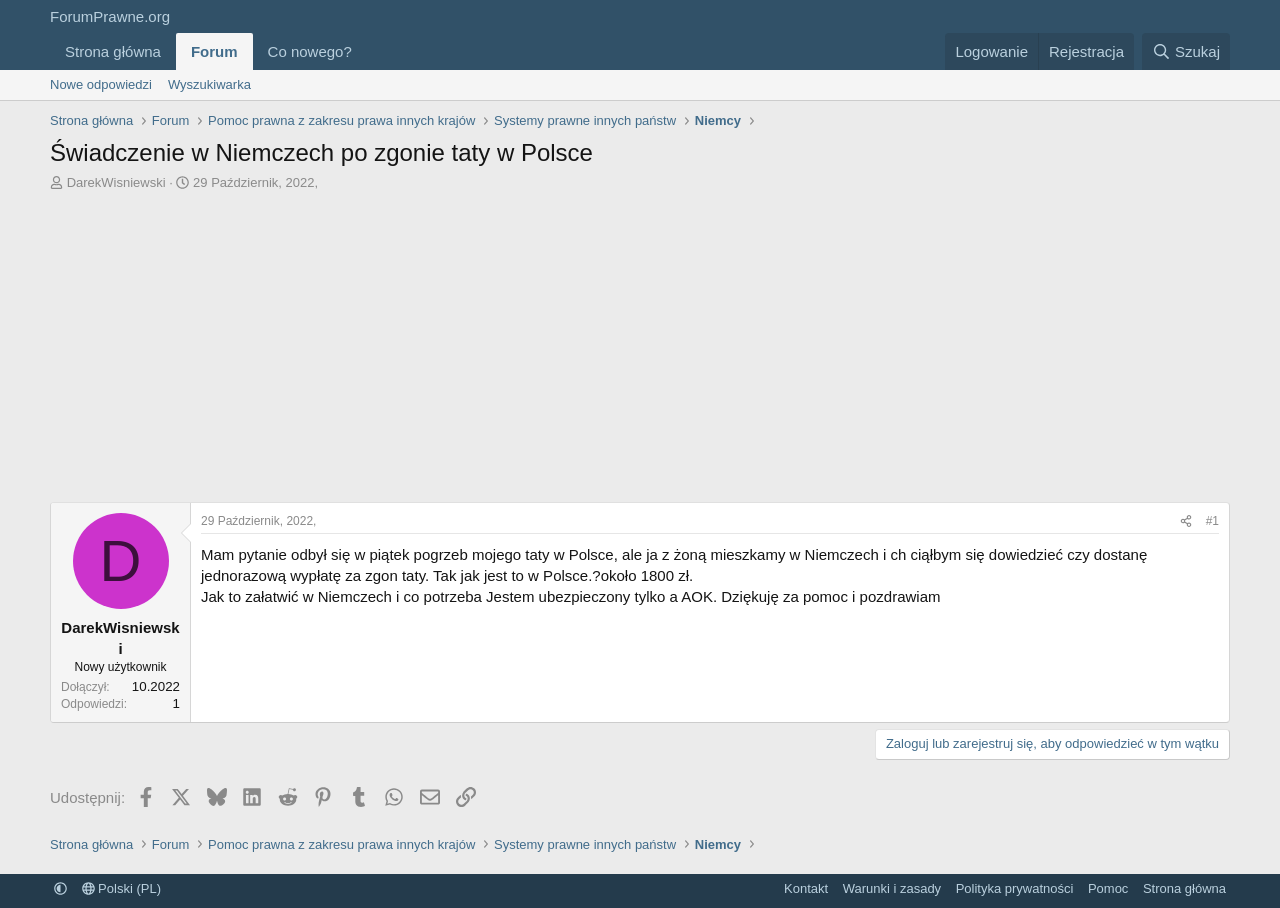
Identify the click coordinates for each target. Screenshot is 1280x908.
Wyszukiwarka (209, 84)
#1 (1212, 521)
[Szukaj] (1186, 51)
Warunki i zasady (892, 888)
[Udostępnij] (1186, 521)
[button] (368, 51)
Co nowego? (310, 51)
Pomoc (1108, 888)
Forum (214, 51)
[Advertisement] (640, 342)
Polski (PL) (121, 888)
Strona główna (113, 51)
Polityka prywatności (1015, 888)
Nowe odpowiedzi (101, 84)
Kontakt (806, 888)
